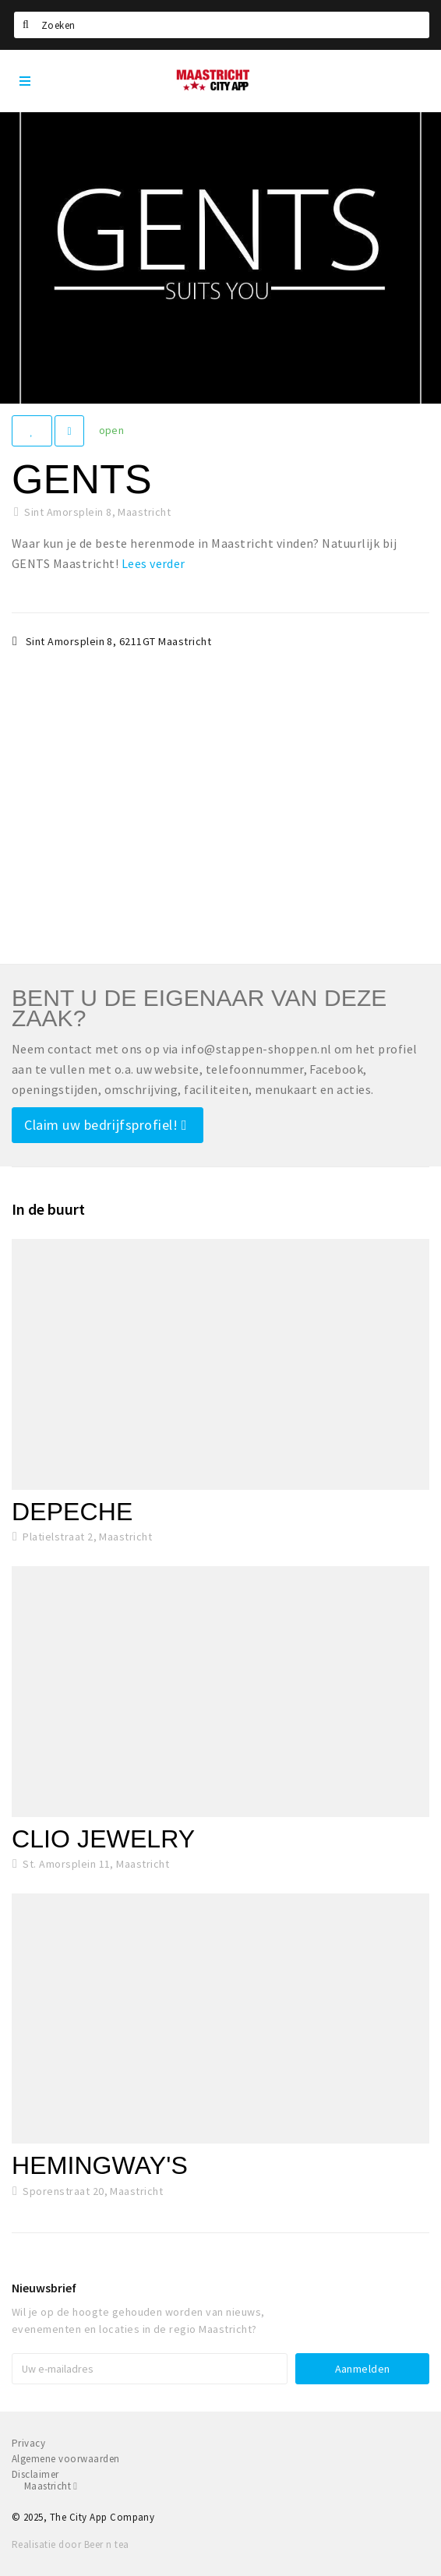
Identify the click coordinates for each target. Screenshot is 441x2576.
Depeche (72, 1512)
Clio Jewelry (103, 1839)
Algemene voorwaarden (66, 2458)
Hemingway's (100, 2165)
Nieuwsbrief (44, 2287)
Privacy (28, 2443)
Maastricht (50, 2486)
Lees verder (153, 563)
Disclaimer (35, 2474)
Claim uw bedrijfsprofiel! (105, 1125)
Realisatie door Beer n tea (70, 2544)
